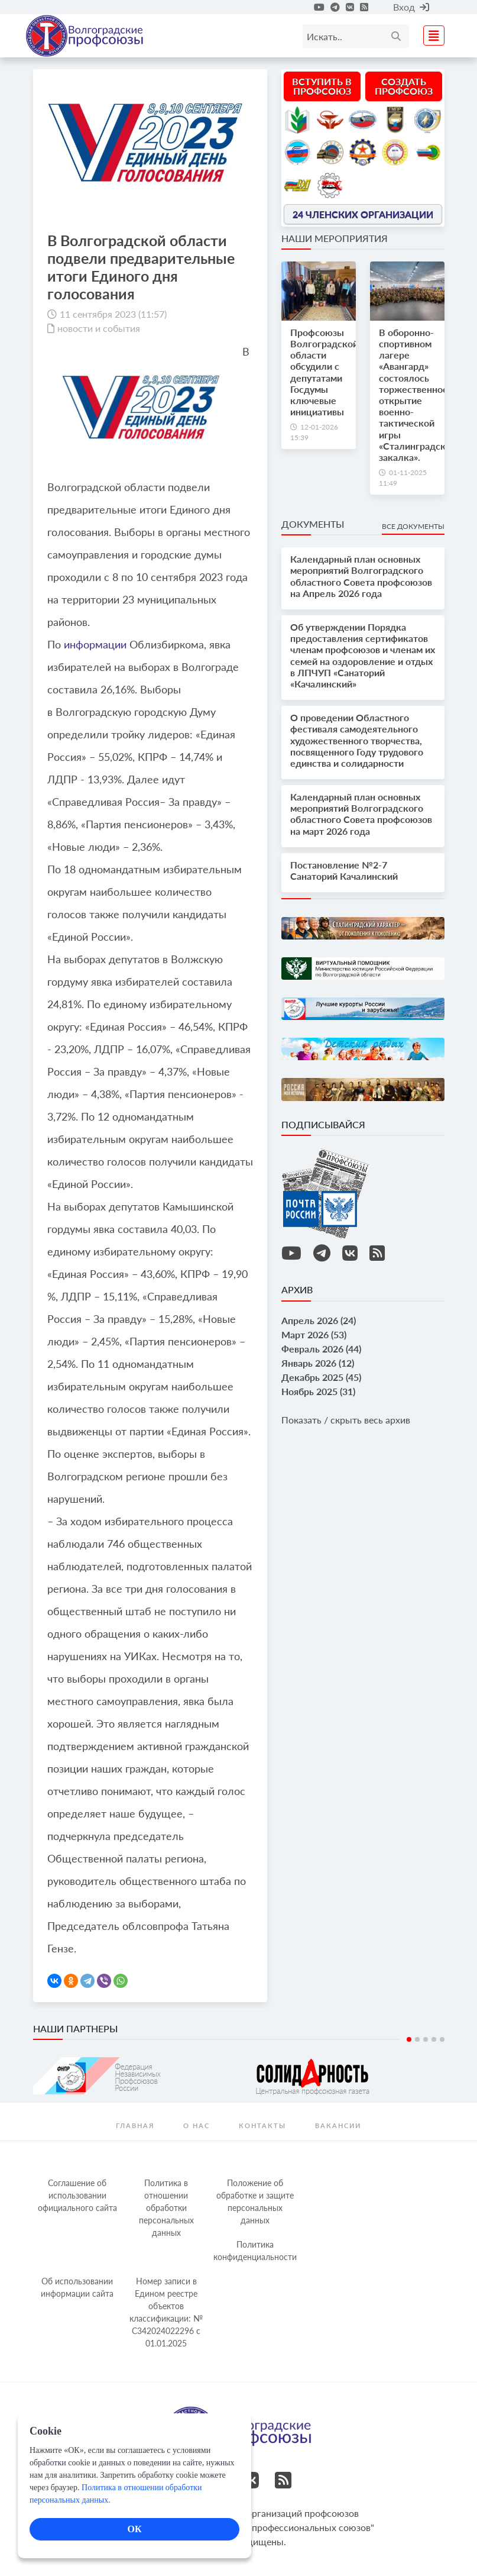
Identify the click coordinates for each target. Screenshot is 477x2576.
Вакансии (338, 2125)
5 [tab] (442, 2039)
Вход (411, 6)
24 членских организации (363, 213)
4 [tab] (433, 2039)
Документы (312, 524)
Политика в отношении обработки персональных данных (166, 2208)
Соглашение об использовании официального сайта (77, 2195)
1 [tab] (409, 2039)
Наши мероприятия (334, 238)
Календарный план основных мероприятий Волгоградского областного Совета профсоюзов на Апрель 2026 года (361, 576)
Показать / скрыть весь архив (345, 1419)
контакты (262, 2125)
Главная (135, 2125)
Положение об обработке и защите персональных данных (255, 2201)
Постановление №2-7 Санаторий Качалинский (344, 870)
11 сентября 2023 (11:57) (113, 313)
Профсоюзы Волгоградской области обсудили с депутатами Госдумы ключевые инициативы (324, 372)
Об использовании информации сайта (77, 2287)
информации (95, 644)
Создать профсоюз (404, 86)
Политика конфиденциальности (255, 2250)
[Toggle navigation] (430, 34)
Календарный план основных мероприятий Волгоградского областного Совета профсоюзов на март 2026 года (361, 814)
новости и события (98, 328)
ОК (134, 2529)
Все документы (413, 526)
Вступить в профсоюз (322, 86)
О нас (196, 2125)
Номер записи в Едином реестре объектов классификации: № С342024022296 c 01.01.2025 (166, 2312)
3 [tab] (425, 2039)
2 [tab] (417, 2039)
